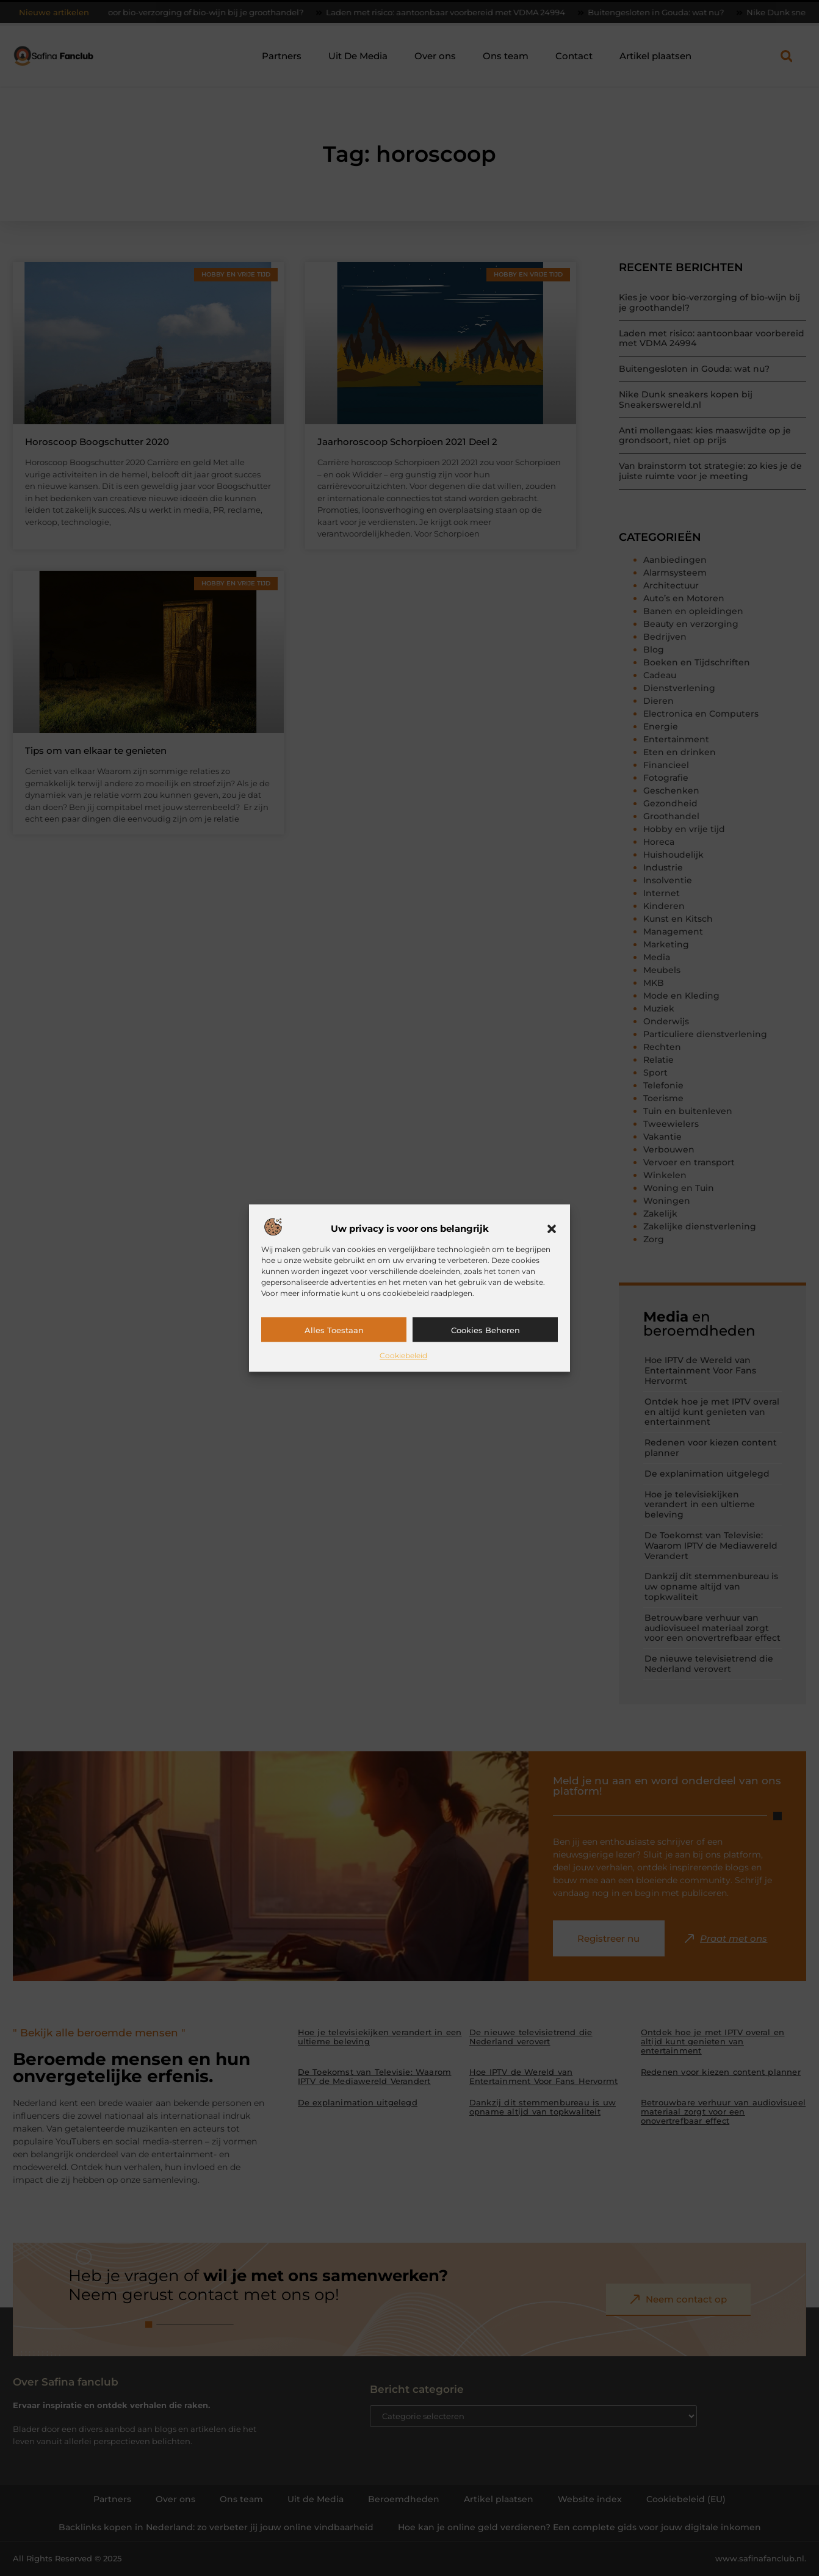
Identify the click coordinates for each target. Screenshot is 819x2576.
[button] (552, 1229)
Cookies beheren (485, 1330)
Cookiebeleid (403, 1355)
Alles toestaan (334, 1330)
